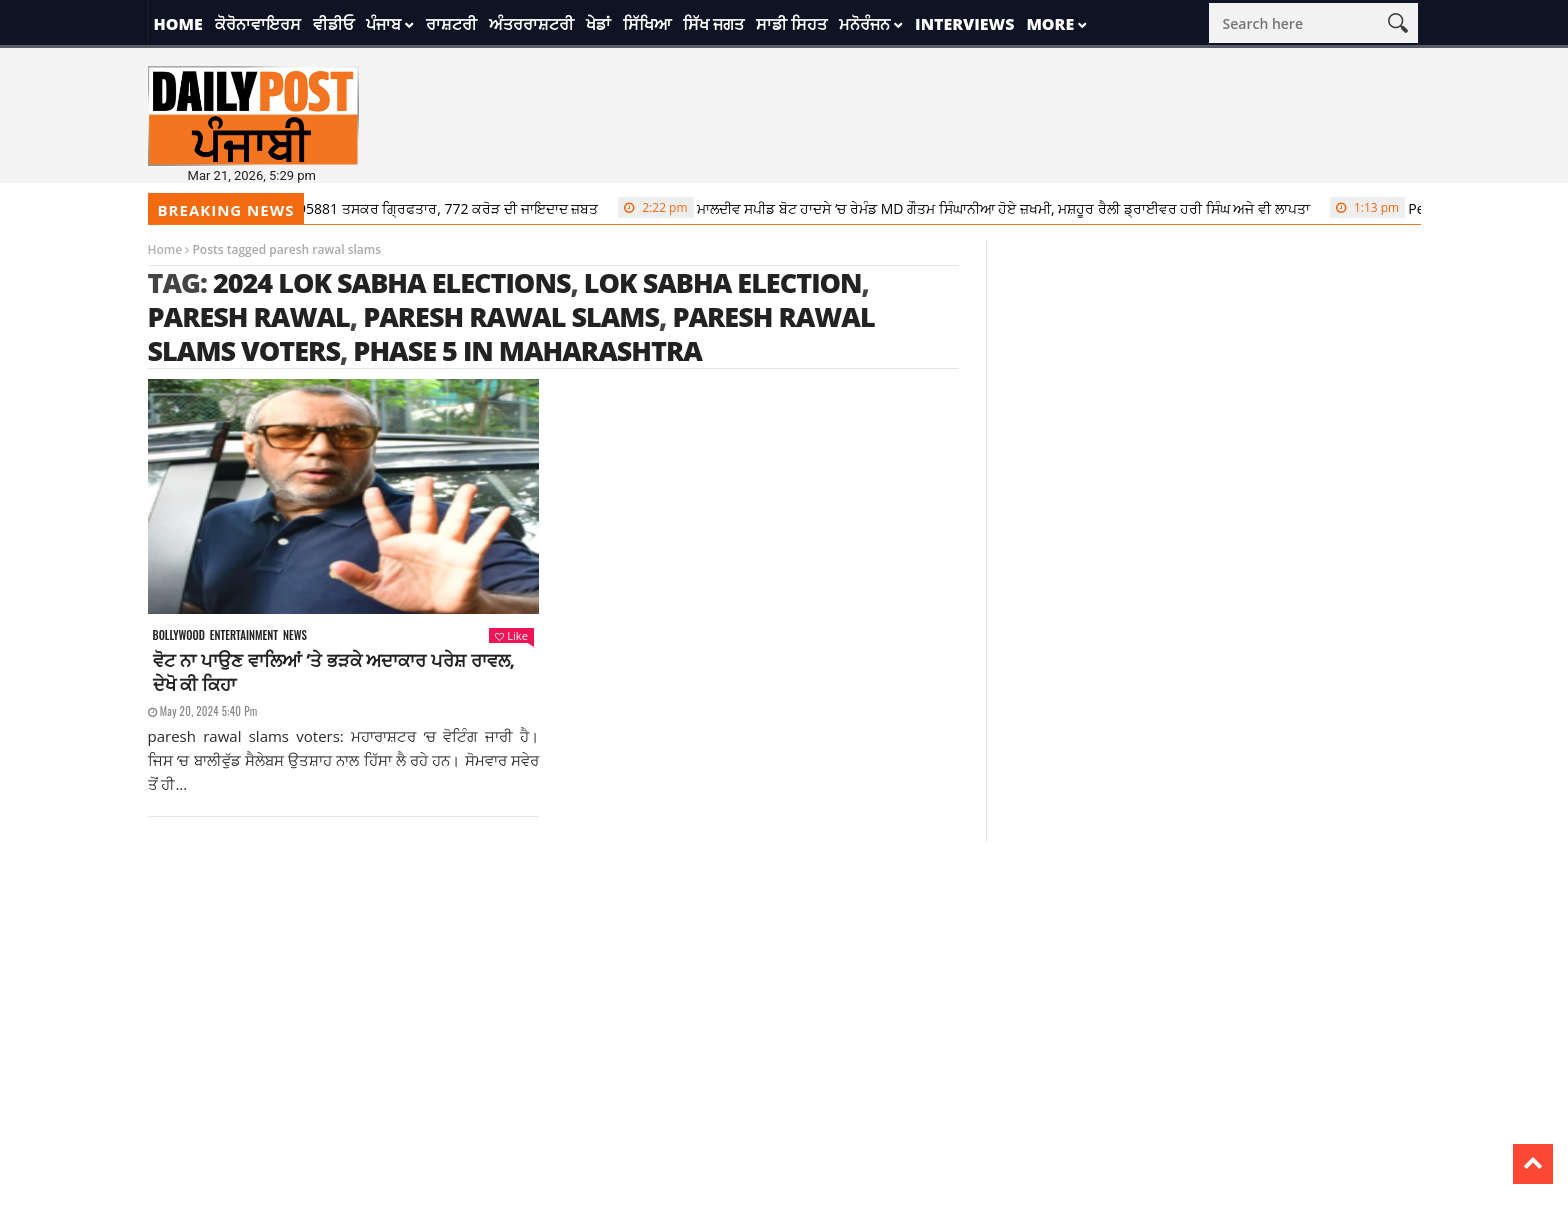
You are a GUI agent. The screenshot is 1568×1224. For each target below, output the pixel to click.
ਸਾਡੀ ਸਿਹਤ (791, 24)
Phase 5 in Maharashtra (527, 350)
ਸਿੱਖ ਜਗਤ (713, 24)
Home (178, 24)
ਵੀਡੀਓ (333, 24)
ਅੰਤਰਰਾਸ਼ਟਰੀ (531, 24)
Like (511, 635)
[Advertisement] (784, 982)
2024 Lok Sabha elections (392, 282)
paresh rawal (249, 316)
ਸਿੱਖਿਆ (647, 24)
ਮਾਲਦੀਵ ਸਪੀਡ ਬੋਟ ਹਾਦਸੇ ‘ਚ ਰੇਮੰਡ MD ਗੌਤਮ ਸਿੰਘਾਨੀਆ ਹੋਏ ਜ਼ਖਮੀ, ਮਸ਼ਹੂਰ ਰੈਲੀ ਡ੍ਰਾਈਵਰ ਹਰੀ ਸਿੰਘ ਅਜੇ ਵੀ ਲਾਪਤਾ (971, 208)
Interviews (964, 24)
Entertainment (244, 635)
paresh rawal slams (511, 316)
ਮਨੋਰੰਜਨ (864, 24)
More (1050, 24)
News (295, 635)
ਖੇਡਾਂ (598, 24)
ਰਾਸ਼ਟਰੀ (451, 24)
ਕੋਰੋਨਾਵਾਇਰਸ (258, 24)
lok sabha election (723, 282)
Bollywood (179, 635)
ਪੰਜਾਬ (383, 24)
